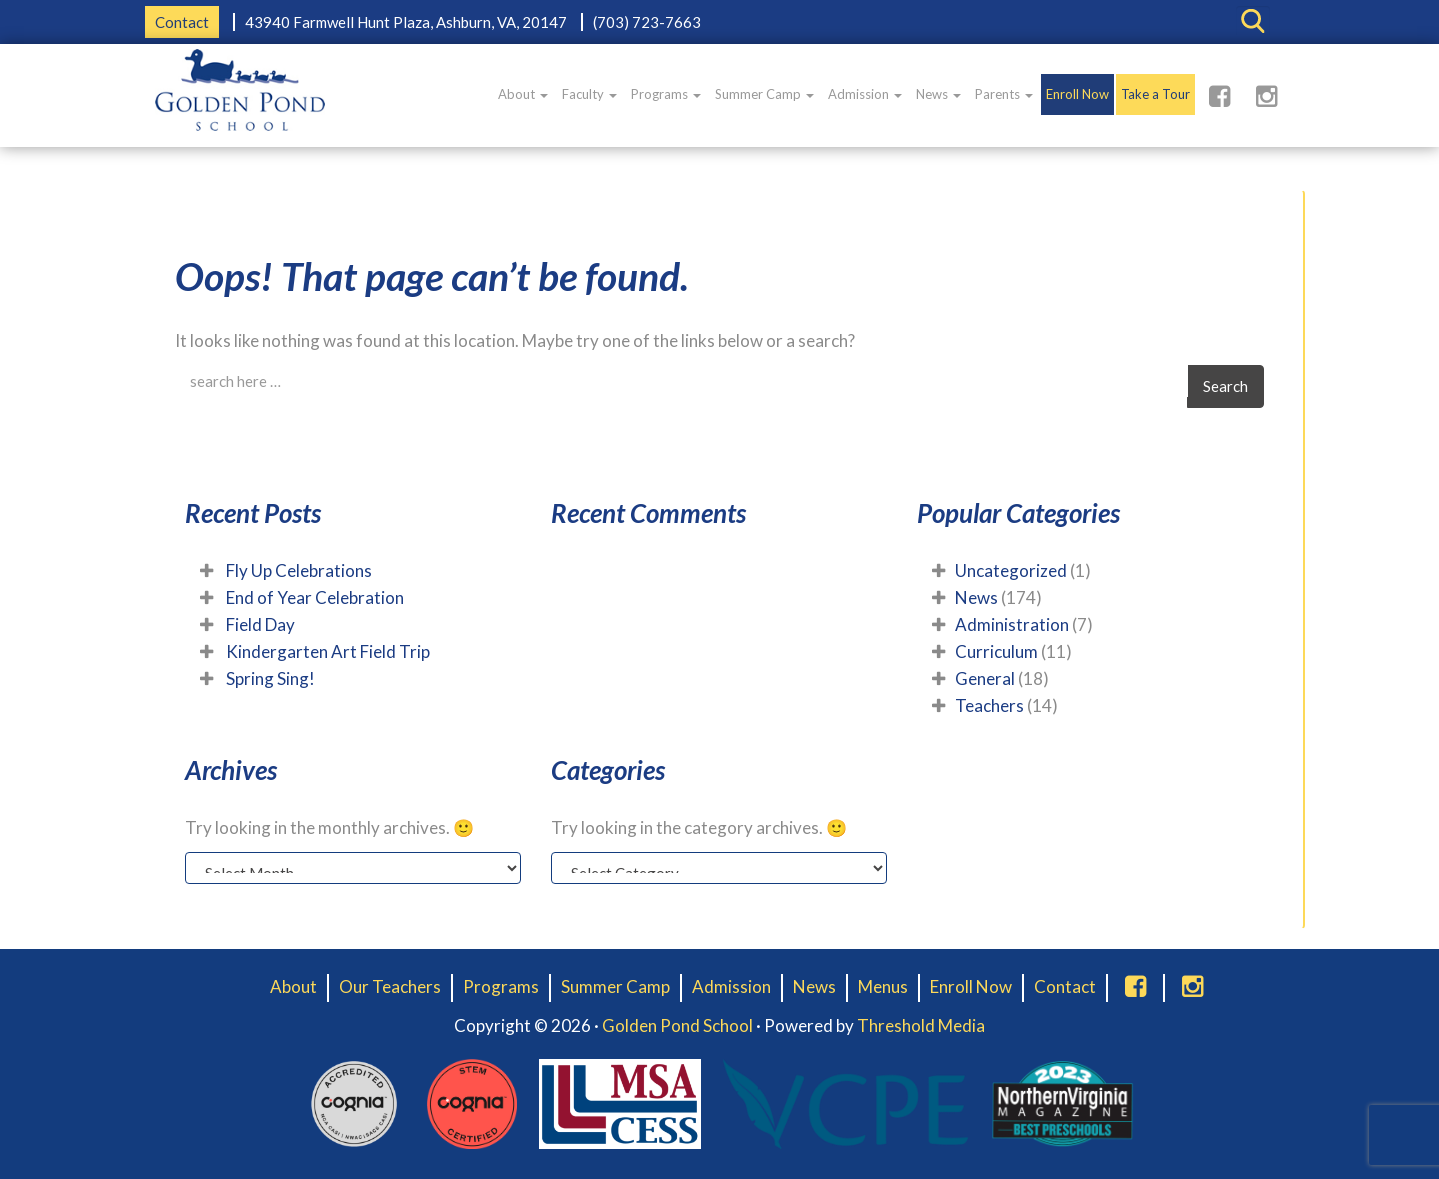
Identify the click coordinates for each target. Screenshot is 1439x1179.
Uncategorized (1011, 570)
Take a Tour (1155, 94)
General (985, 678)
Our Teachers (390, 986)
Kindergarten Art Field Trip (328, 651)
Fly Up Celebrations (299, 570)
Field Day (260, 624)
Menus (883, 986)
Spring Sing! (270, 678)
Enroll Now (1077, 94)
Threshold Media (921, 1025)
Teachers (989, 705)
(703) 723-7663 (647, 22)
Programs (666, 94)
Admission (865, 94)
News (938, 94)
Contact (182, 22)
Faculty (589, 94)
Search (1225, 386)
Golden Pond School (677, 1025)
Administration (1012, 624)
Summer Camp (764, 94)
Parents (1004, 94)
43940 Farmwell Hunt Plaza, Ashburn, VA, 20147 (406, 22)
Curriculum (996, 651)
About (523, 94)
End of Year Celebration (315, 597)
